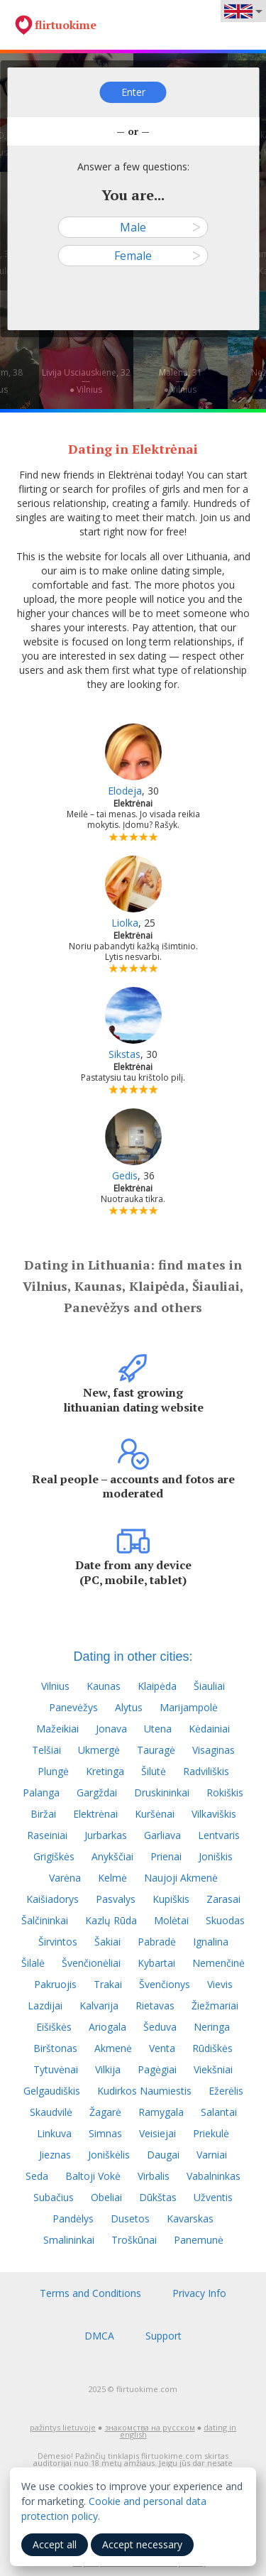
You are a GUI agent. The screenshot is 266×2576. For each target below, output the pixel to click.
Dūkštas (158, 2197)
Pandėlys (73, 2218)
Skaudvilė (51, 2112)
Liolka (124, 922)
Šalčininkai (44, 1920)
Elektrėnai (95, 1814)
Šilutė (153, 1771)
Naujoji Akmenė (181, 1877)
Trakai (108, 1984)
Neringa (212, 2027)
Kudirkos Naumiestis (144, 2090)
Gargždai (97, 1792)
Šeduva (160, 2027)
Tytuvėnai (55, 2069)
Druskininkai (161, 1792)
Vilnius (55, 1686)
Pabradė (157, 1941)
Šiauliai (209, 1686)
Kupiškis (171, 1899)
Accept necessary (142, 2544)
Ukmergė (99, 1750)
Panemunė (198, 2240)
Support (163, 2335)
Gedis (125, 1175)
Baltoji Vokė (93, 2176)
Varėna (65, 1877)
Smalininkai (68, 2240)
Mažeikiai (57, 1728)
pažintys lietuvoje (63, 2427)
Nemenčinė (218, 1963)
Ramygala (161, 2112)
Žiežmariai (215, 2005)
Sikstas (124, 1054)
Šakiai (107, 1941)
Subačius (53, 2197)
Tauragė (156, 1750)
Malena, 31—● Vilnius (180, 380)
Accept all (55, 2544)
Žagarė (105, 2112)
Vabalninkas (213, 2176)
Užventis (213, 2197)
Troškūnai (134, 2240)
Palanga (41, 1792)
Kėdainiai (209, 1728)
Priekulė (211, 2133)
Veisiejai (157, 2133)
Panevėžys (73, 1707)
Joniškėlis (109, 2154)
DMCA (99, 2335)
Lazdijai (45, 2005)
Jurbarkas (105, 1835)
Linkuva (54, 2133)
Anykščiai (112, 1856)
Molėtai (171, 1920)
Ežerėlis (226, 2090)
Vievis (220, 1984)
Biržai (43, 1814)
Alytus (129, 1707)
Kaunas (104, 1686)
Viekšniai (213, 2069)
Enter (133, 92)
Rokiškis (224, 1792)
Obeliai (106, 2197)
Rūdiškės (212, 2048)
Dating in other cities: (132, 1656)
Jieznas (55, 2154)
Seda (37, 2176)
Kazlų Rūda (111, 1920)
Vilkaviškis (214, 1814)
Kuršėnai (154, 1814)
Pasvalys (115, 1899)
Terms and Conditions (90, 2293)
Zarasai (223, 1899)
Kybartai (156, 1963)
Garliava (162, 1835)
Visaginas (213, 1750)
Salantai (219, 2112)
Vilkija (108, 2069)
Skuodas (225, 1920)
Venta (162, 2048)
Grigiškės (53, 1856)
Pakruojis (55, 1984)
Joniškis (216, 1856)
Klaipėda (157, 1686)
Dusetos (130, 2218)
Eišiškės (54, 2027)
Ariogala (107, 2027)
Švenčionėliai (91, 1963)
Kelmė (112, 1877)
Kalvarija (98, 2005)
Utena (158, 1728)
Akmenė (113, 2048)
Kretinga (105, 1771)
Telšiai (46, 1750)
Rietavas (154, 2005)
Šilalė (33, 1963)
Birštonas (55, 2048)
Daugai (163, 2154)
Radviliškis (206, 1771)
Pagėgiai (157, 2069)
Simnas (105, 2133)
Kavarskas (190, 2218)
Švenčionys (164, 1984)
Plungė (53, 1771)
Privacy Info (199, 2293)
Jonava (111, 1728)
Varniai (211, 2154)
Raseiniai (47, 1835)
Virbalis (154, 2176)
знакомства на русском (150, 2427)
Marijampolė (189, 1707)
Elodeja (125, 790)
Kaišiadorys (52, 1899)
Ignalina (210, 1941)
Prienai (166, 1856)
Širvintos (57, 1941)
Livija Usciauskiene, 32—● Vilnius (86, 380)
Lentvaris (219, 1835)
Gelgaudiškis (51, 2090)
